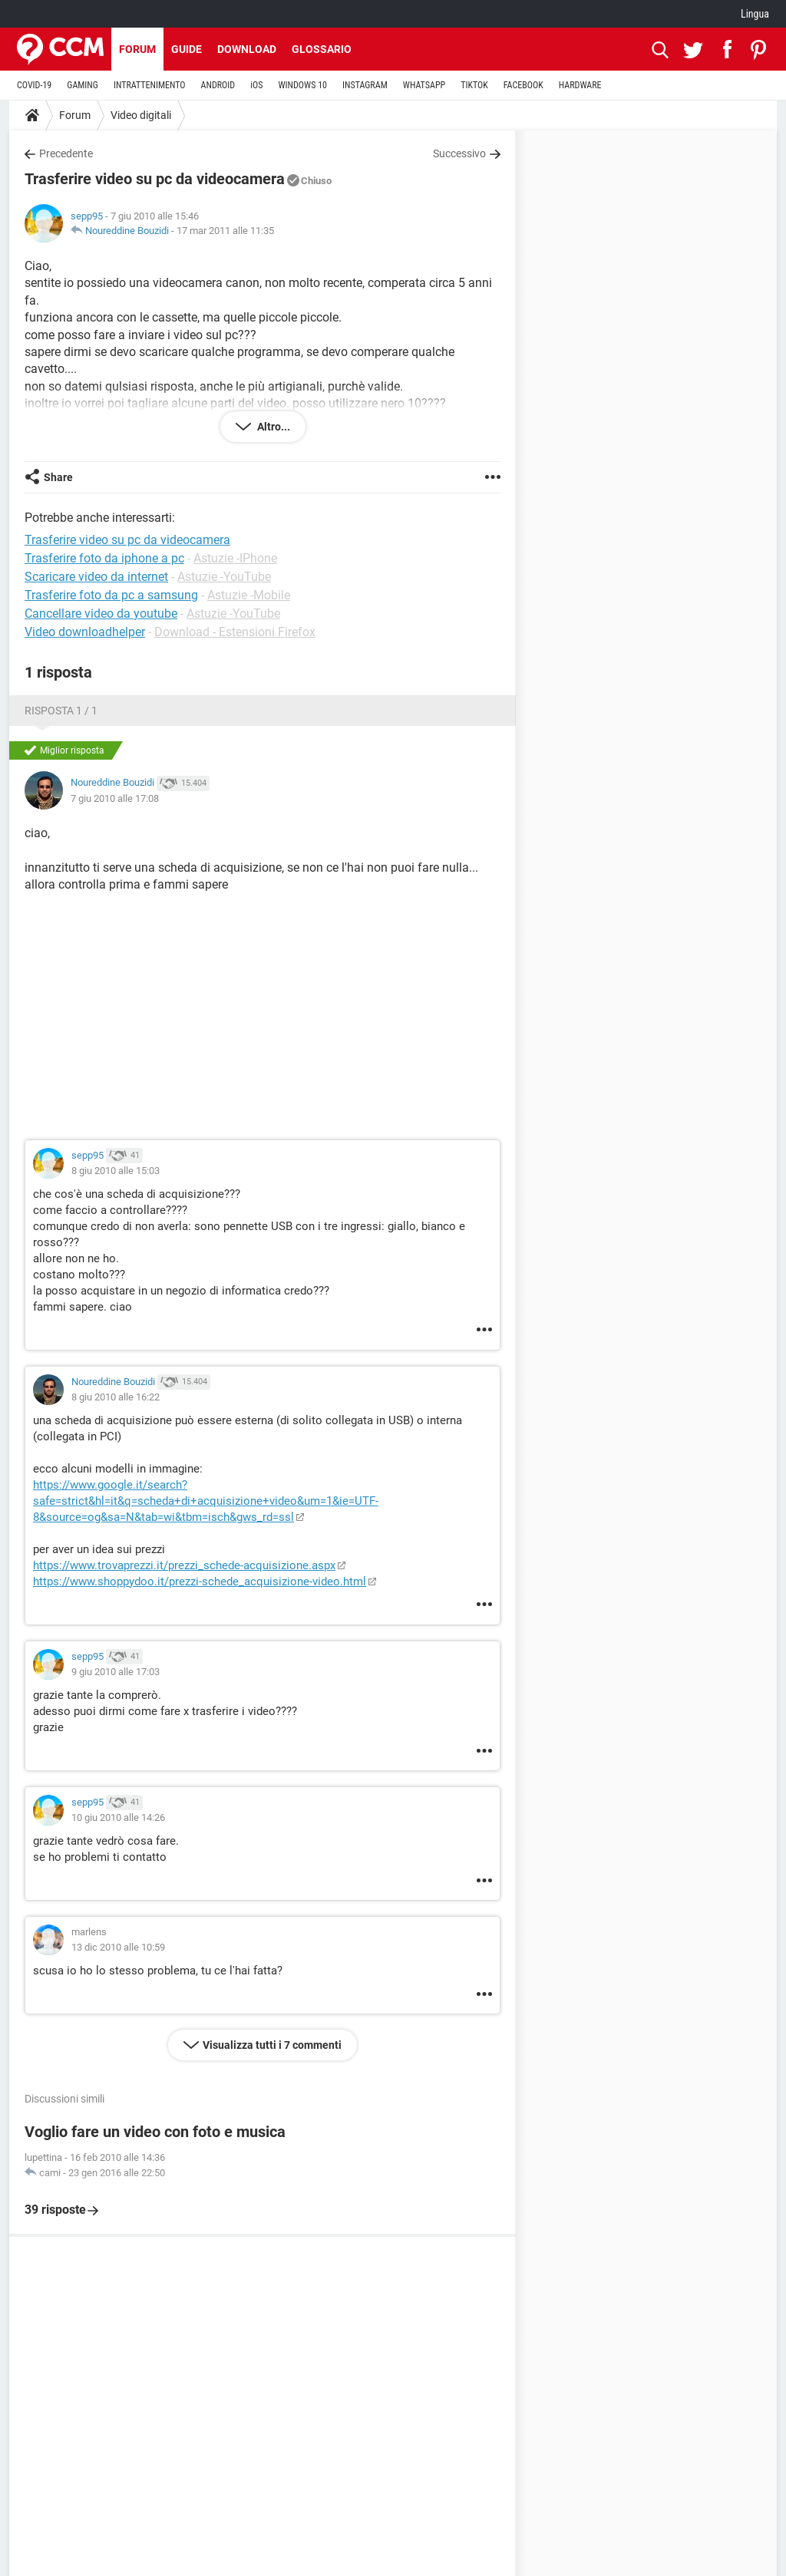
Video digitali (141, 115)
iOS (256, 85)
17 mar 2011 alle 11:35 (225, 230)
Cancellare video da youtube (101, 613)
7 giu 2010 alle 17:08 (115, 798)
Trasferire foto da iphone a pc (104, 558)
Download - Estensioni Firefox (234, 632)
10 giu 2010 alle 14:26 (118, 1817)
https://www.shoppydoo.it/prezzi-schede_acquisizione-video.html (199, 1581)
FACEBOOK (523, 85)
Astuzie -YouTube (224, 576)
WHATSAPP (424, 85)
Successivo (459, 153)
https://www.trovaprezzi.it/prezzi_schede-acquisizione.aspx (184, 1565)
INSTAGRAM (365, 85)
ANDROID (218, 85)
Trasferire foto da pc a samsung (111, 595)
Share (58, 477)
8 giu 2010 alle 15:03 (115, 1170)
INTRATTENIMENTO (150, 85)
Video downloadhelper (85, 632)
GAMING (82, 85)
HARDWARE (580, 85)
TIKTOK (474, 85)
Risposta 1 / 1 (61, 710)
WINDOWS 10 (302, 85)
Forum (137, 49)
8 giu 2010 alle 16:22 (115, 1397)
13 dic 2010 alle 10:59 (118, 1947)
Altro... (272, 427)
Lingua (755, 14)
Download (246, 49)
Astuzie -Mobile (248, 595)
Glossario (322, 49)
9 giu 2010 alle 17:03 (115, 1671)
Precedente (66, 153)
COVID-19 (34, 85)
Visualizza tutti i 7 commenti (272, 2045)
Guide (186, 49)
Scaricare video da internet (96, 576)
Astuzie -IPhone (235, 558)
